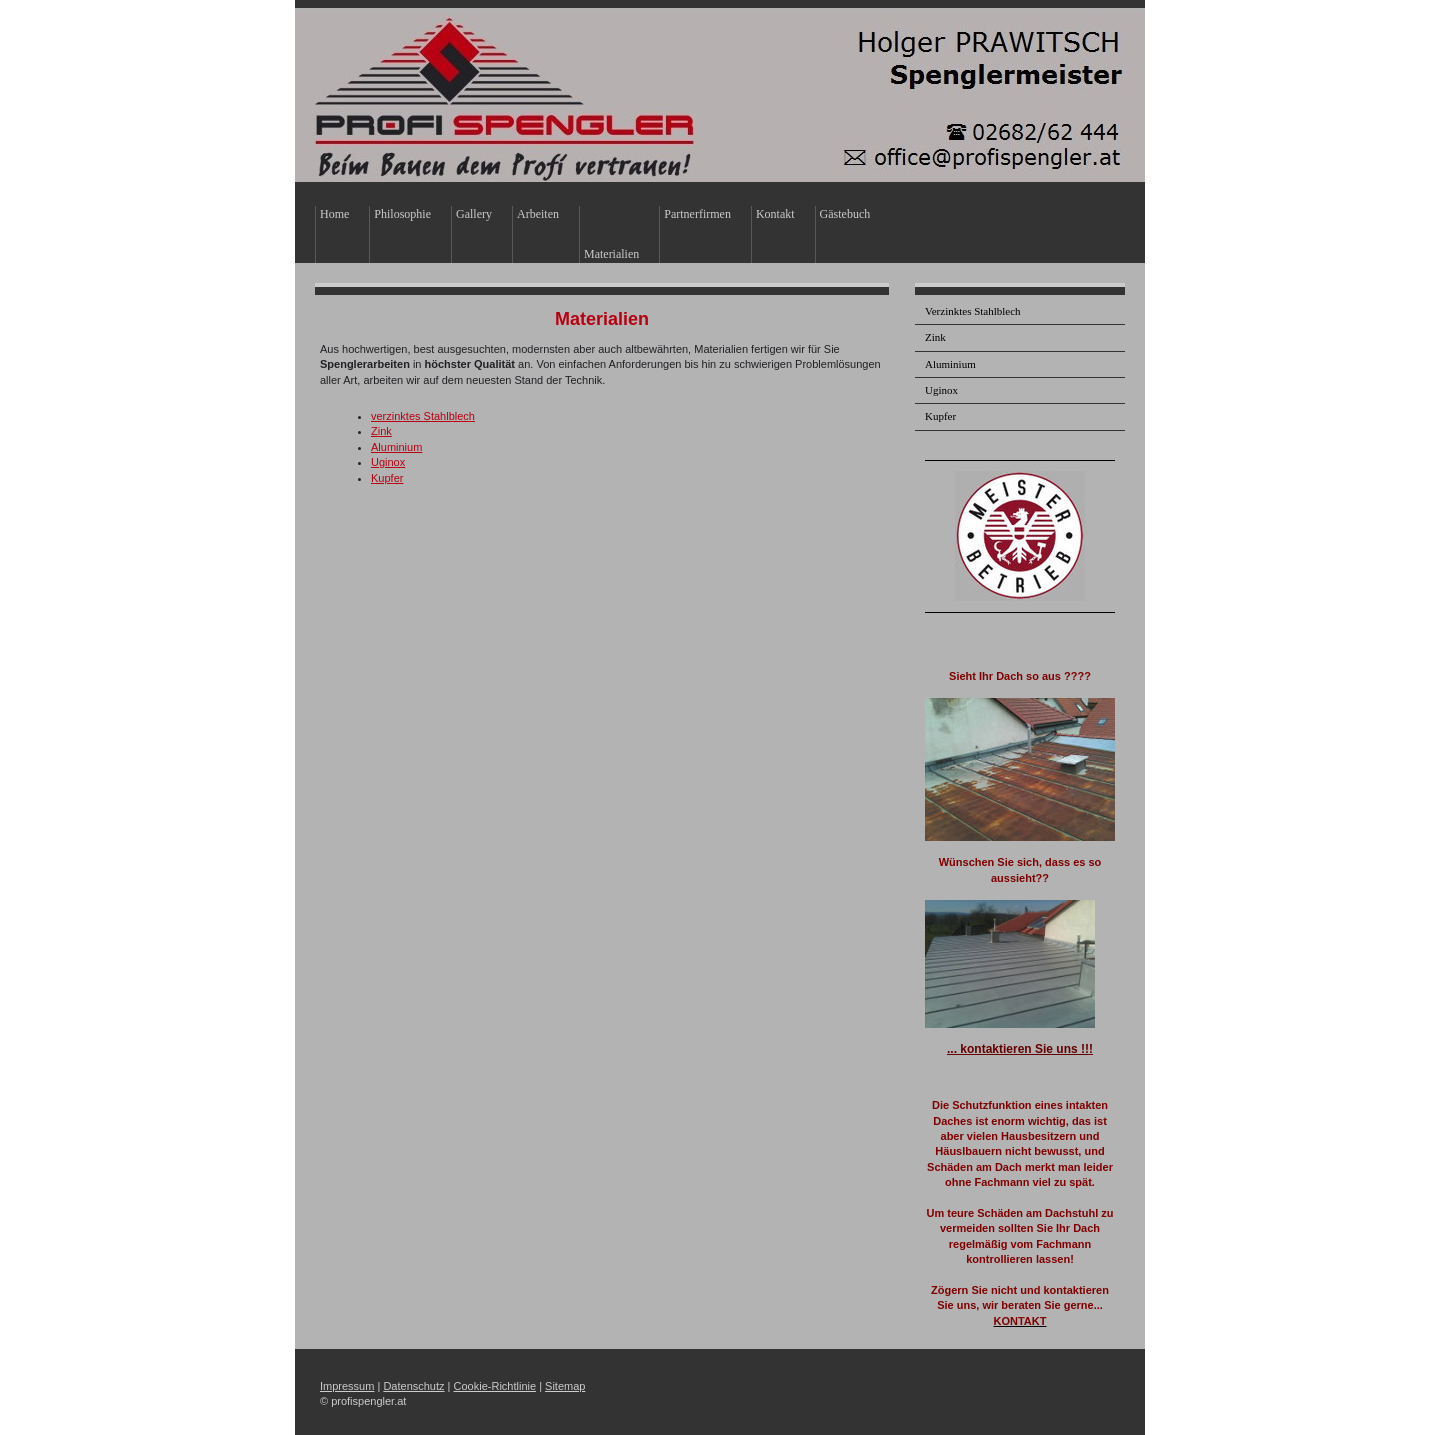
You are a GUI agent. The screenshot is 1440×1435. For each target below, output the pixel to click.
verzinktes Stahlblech (423, 416)
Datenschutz (413, 1386)
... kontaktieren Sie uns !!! (1020, 1049)
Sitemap (565, 1386)
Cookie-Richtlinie (495, 1386)
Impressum (347, 1386)
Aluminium (396, 447)
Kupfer (387, 478)
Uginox (388, 462)
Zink (381, 431)
